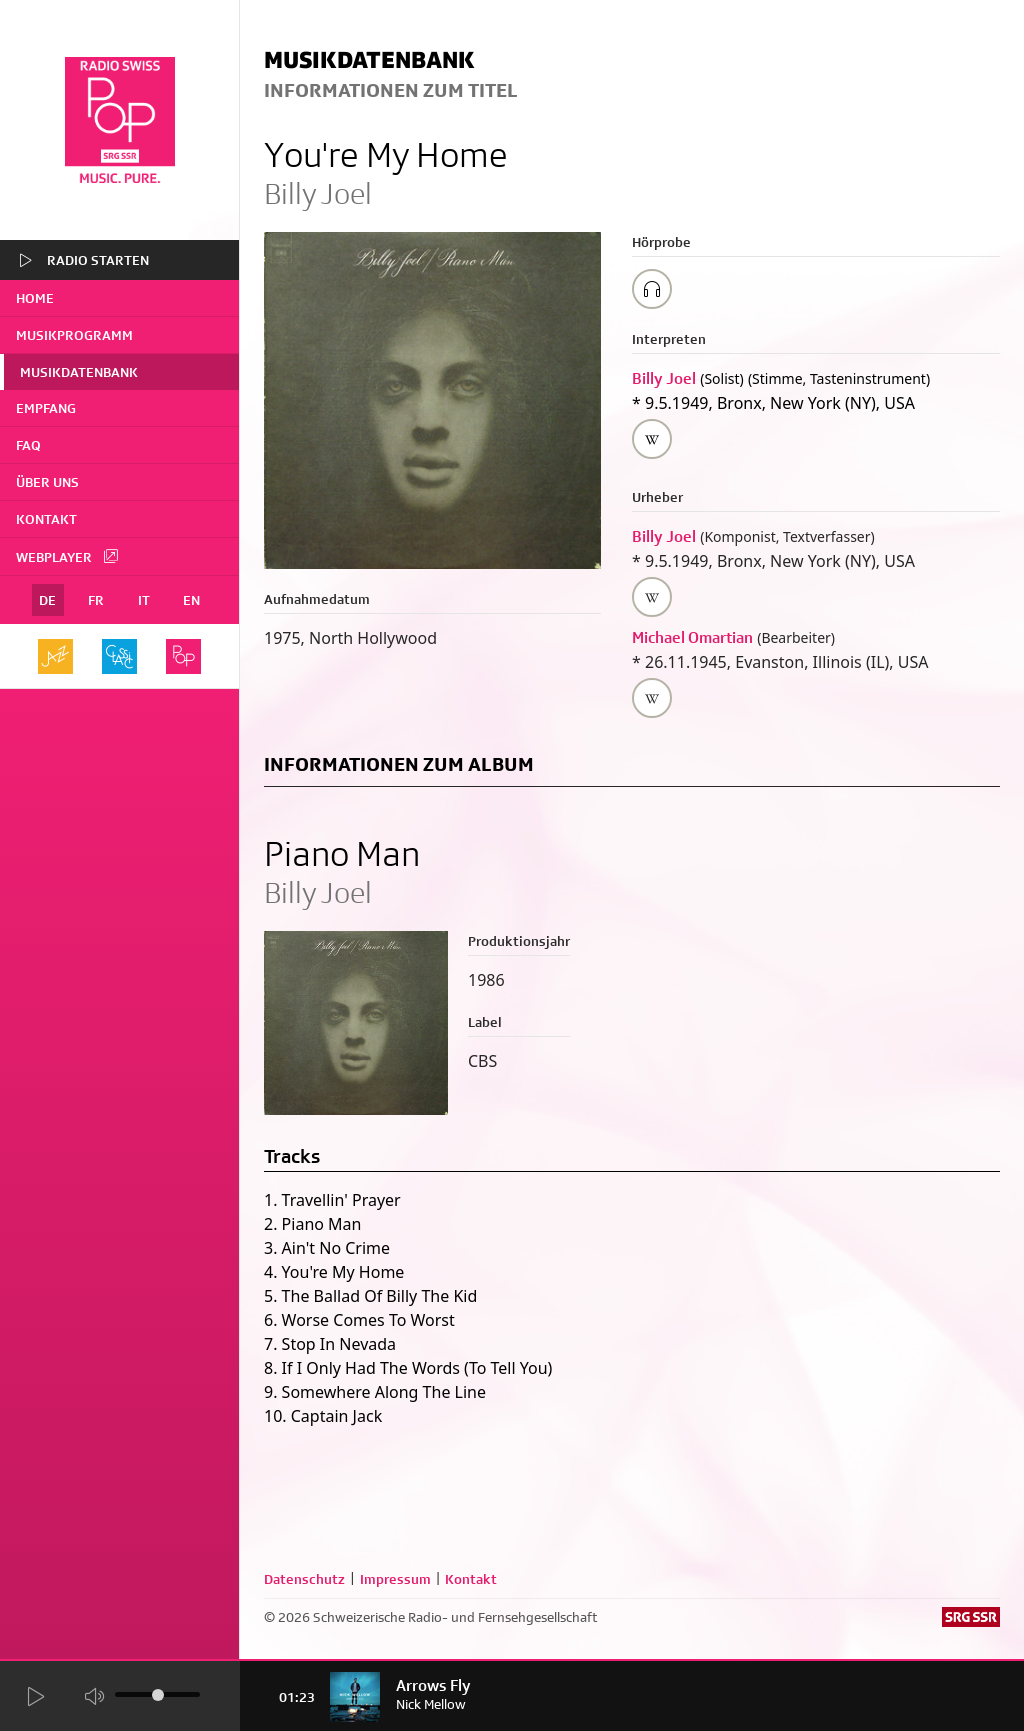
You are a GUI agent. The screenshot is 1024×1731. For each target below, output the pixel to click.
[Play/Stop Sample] (652, 289)
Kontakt (46, 519)
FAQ (28, 445)
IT (144, 600)
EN (191, 600)
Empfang (46, 408)
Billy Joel (664, 378)
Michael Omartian (692, 637)
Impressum (395, 1579)
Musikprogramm (74, 335)
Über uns (47, 482)
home (35, 298)
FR (96, 600)
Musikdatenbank (79, 372)
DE (47, 600)
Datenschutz (304, 1579)
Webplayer (68, 556)
